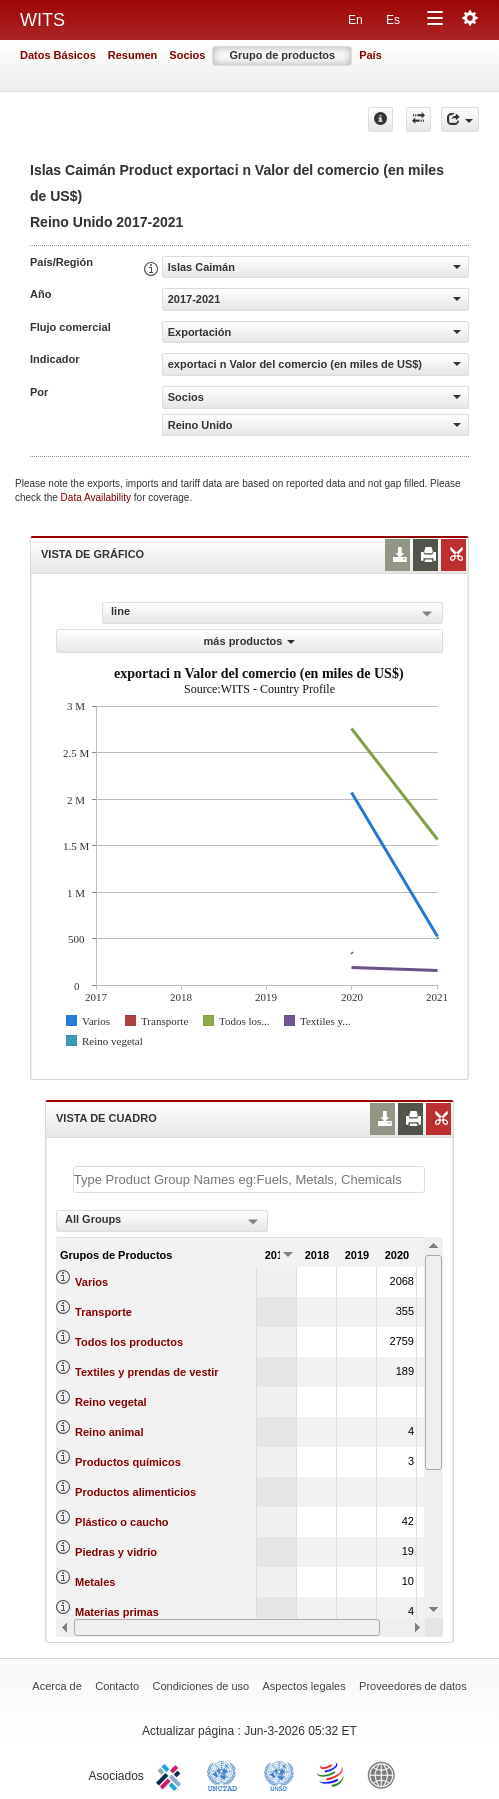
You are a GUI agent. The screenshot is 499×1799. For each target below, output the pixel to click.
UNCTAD (226, 1774)
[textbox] (249, 1179)
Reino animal (109, 1432)
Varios (91, 1282)
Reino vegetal (111, 1402)
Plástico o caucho (122, 1522)
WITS (42, 20)
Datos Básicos (58, 55)
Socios (187, 55)
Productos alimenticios (135, 1492)
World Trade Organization (332, 1774)
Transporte (103, 1312)
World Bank (386, 1774)
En (355, 20)
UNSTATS (279, 1774)
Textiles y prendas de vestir (146, 1372)
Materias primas (117, 1612)
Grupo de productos (282, 55)
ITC (172, 1774)
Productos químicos (128, 1462)
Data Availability (97, 497)
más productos (250, 641)
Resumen (133, 55)
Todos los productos (129, 1342)
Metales (95, 1582)
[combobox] (162, 1221)
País (370, 55)
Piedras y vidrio (116, 1552)
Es (393, 20)
